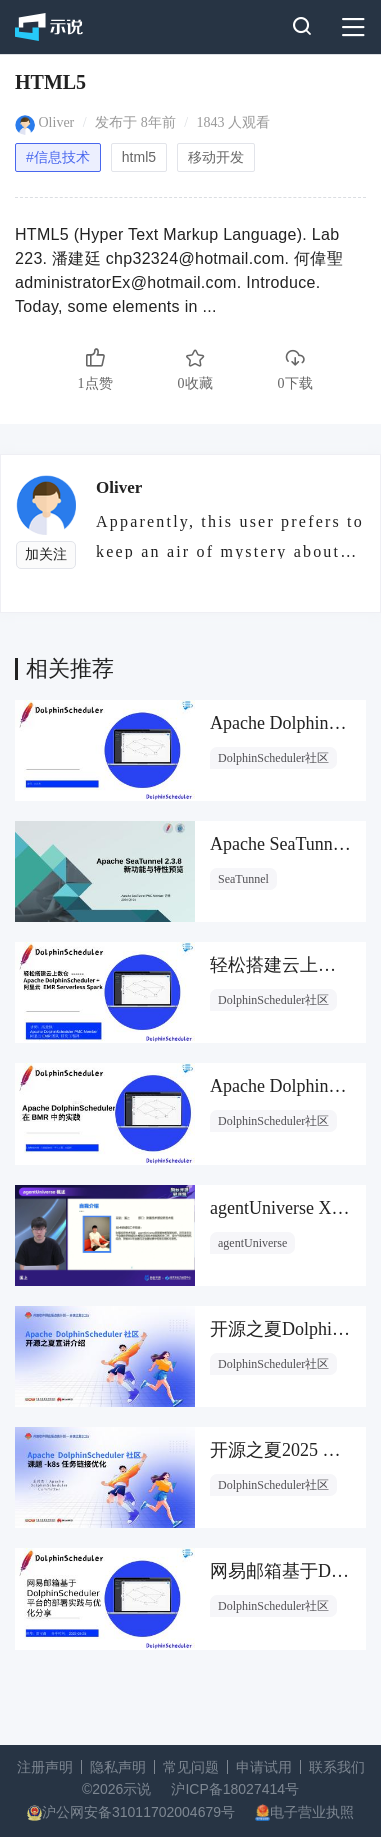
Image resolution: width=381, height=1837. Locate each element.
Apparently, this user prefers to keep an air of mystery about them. (230, 536)
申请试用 (264, 1767)
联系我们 (337, 1767)
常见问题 (191, 1767)
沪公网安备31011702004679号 (138, 1812)
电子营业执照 (312, 1812)
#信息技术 (58, 157)
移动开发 (216, 157)
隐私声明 (118, 1767)
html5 (139, 157)
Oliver (57, 122)
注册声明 (45, 1767)
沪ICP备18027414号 (235, 1789)
